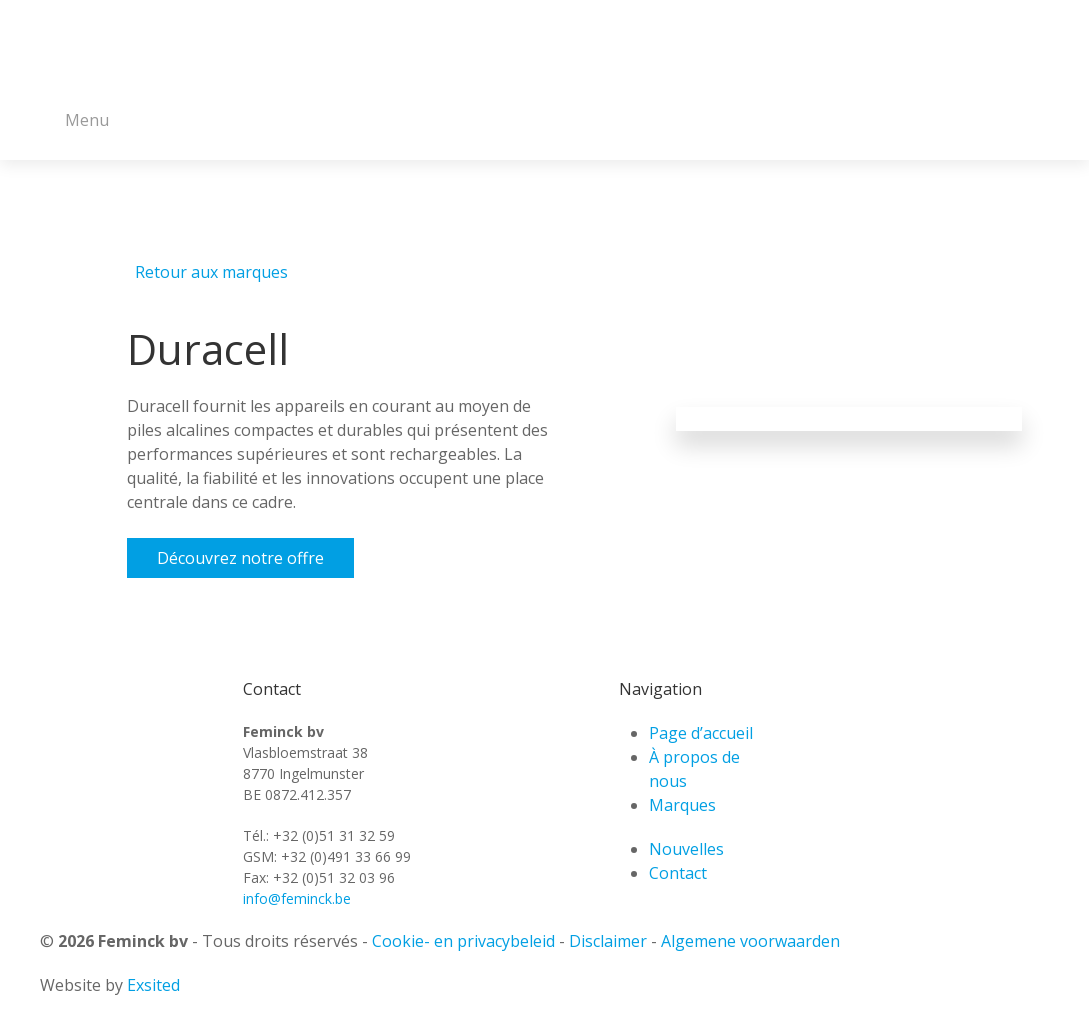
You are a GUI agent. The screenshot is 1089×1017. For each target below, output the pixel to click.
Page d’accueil (701, 733)
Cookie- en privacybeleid (463, 941)
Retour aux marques (211, 272)
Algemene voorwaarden (750, 941)
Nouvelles (686, 849)
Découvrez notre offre (240, 558)
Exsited (153, 985)
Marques (682, 805)
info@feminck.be (297, 898)
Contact (678, 873)
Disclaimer (608, 941)
